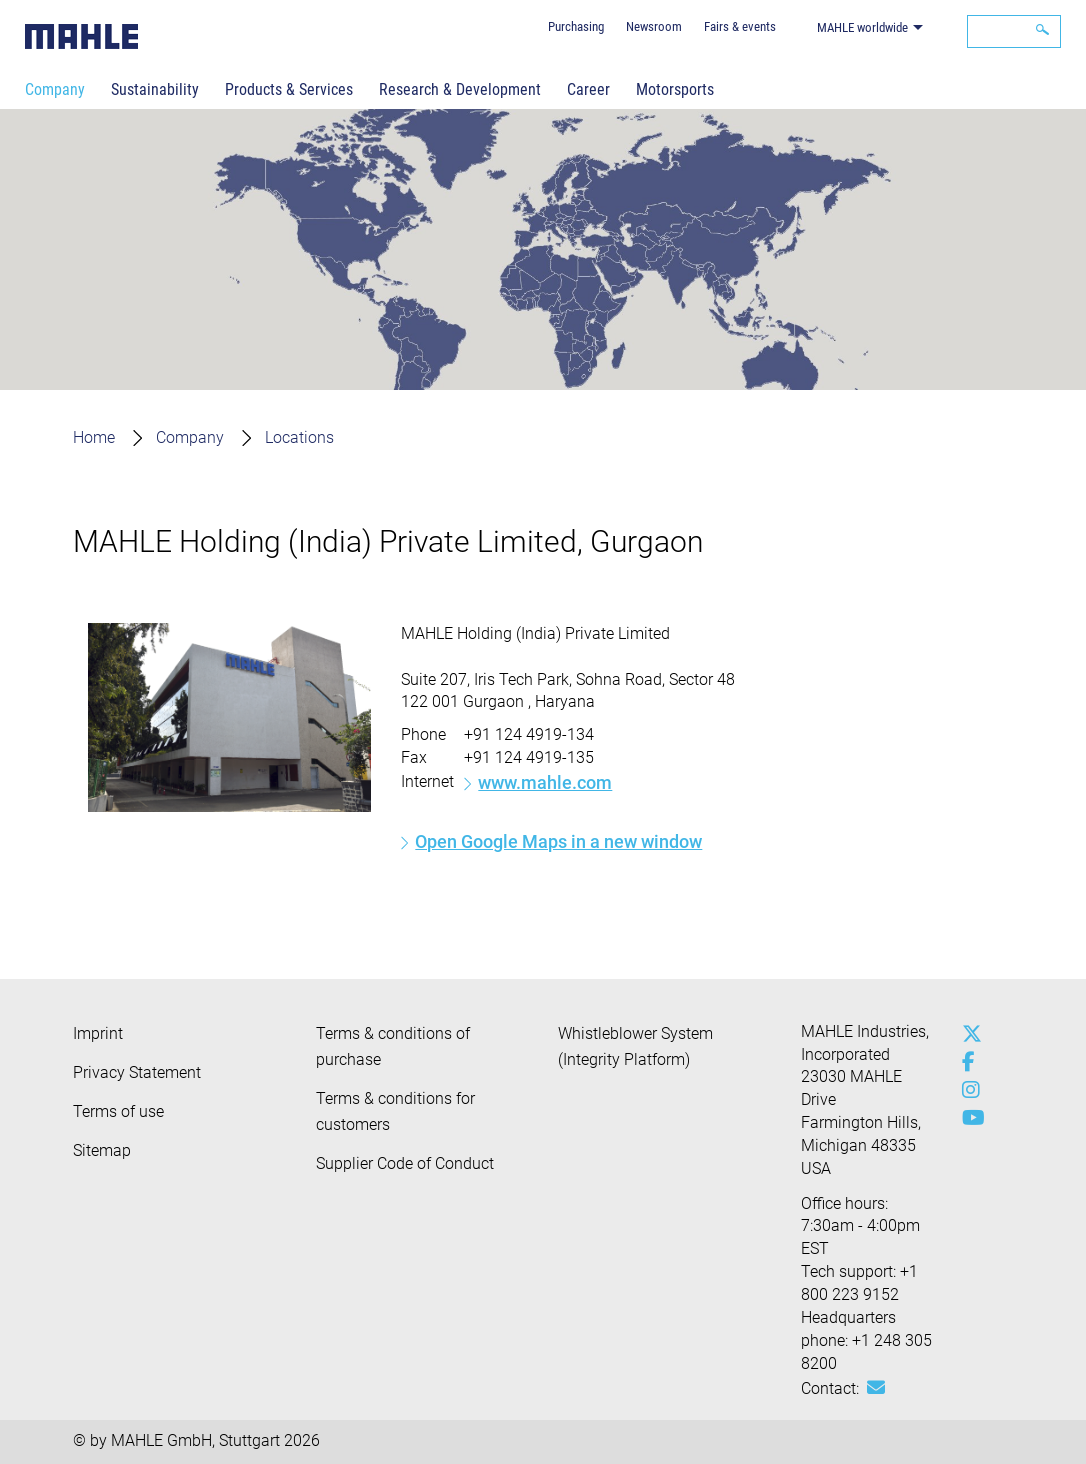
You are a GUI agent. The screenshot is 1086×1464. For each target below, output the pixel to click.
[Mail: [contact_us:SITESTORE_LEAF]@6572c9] (876, 1388)
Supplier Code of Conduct (405, 1163)
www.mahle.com (545, 782)
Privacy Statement (137, 1072)
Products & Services (289, 89)
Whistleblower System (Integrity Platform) (635, 1046)
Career (588, 89)
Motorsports (675, 89)
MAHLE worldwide (862, 27)
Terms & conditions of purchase (393, 1046)
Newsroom (654, 26)
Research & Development (460, 89)
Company (55, 89)
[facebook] (967, 1062)
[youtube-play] (967, 1118)
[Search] (1014, 31)
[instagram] (967, 1090)
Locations (299, 437)
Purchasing (576, 26)
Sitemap (102, 1150)
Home (94, 437)
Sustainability (155, 89)
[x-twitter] (967, 1034)
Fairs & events (740, 26)
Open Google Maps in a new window (558, 841)
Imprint (98, 1033)
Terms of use (118, 1111)
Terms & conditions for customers (395, 1111)
